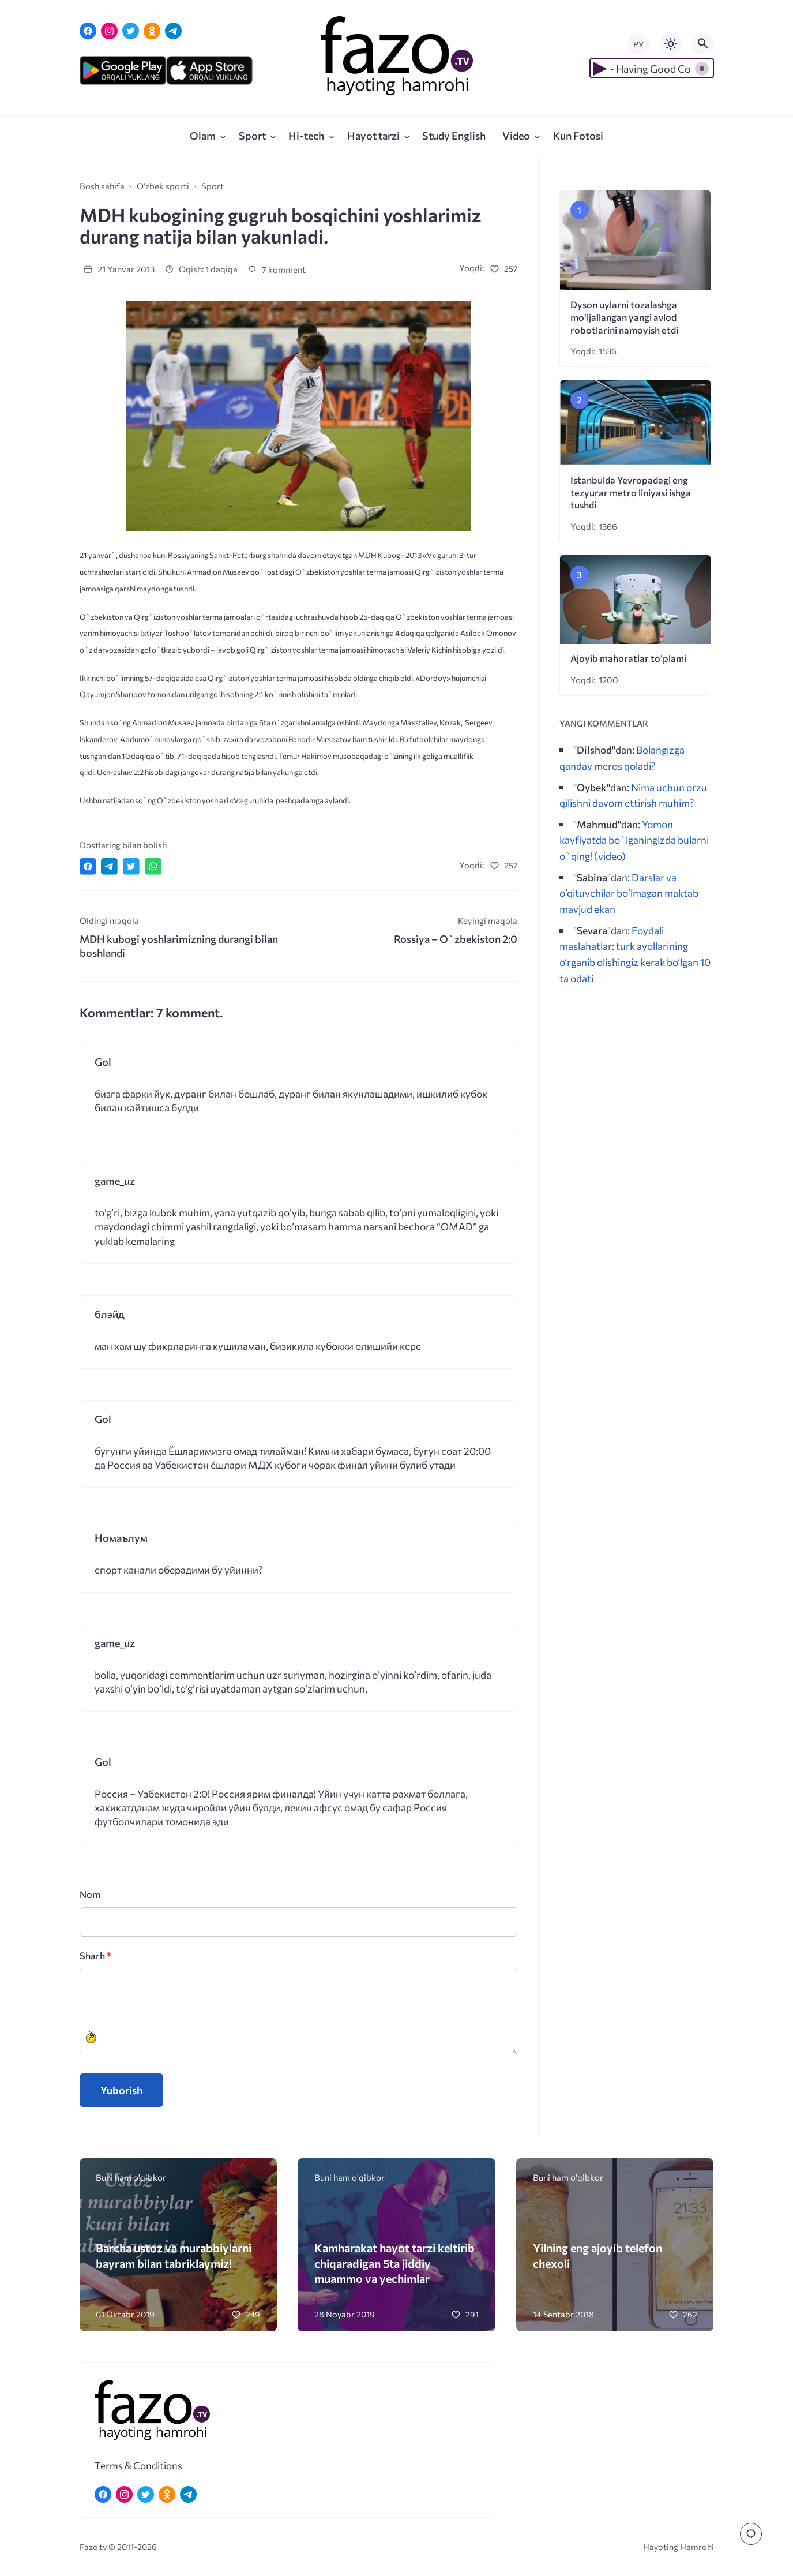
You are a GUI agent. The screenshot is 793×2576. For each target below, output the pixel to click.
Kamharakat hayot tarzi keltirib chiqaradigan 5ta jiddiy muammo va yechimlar (394, 2263)
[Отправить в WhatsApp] (153, 866)
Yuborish (121, 2090)
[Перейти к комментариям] (751, 2534)
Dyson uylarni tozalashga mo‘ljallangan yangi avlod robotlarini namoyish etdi (624, 317)
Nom (90, 1894)
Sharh (95, 1955)
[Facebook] (88, 31)
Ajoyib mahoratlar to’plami (628, 658)
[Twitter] (130, 31)
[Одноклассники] (152, 31)
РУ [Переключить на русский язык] (638, 44)
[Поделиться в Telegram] (109, 866)
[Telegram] (173, 31)
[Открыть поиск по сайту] (703, 44)
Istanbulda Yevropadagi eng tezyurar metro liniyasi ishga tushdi (630, 492)
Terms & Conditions (138, 2465)
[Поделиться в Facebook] (88, 866)
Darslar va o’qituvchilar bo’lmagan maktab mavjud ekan (628, 893)
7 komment (277, 269)
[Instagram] (109, 31)
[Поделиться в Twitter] (131, 866)
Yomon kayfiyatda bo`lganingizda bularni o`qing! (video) (634, 840)
